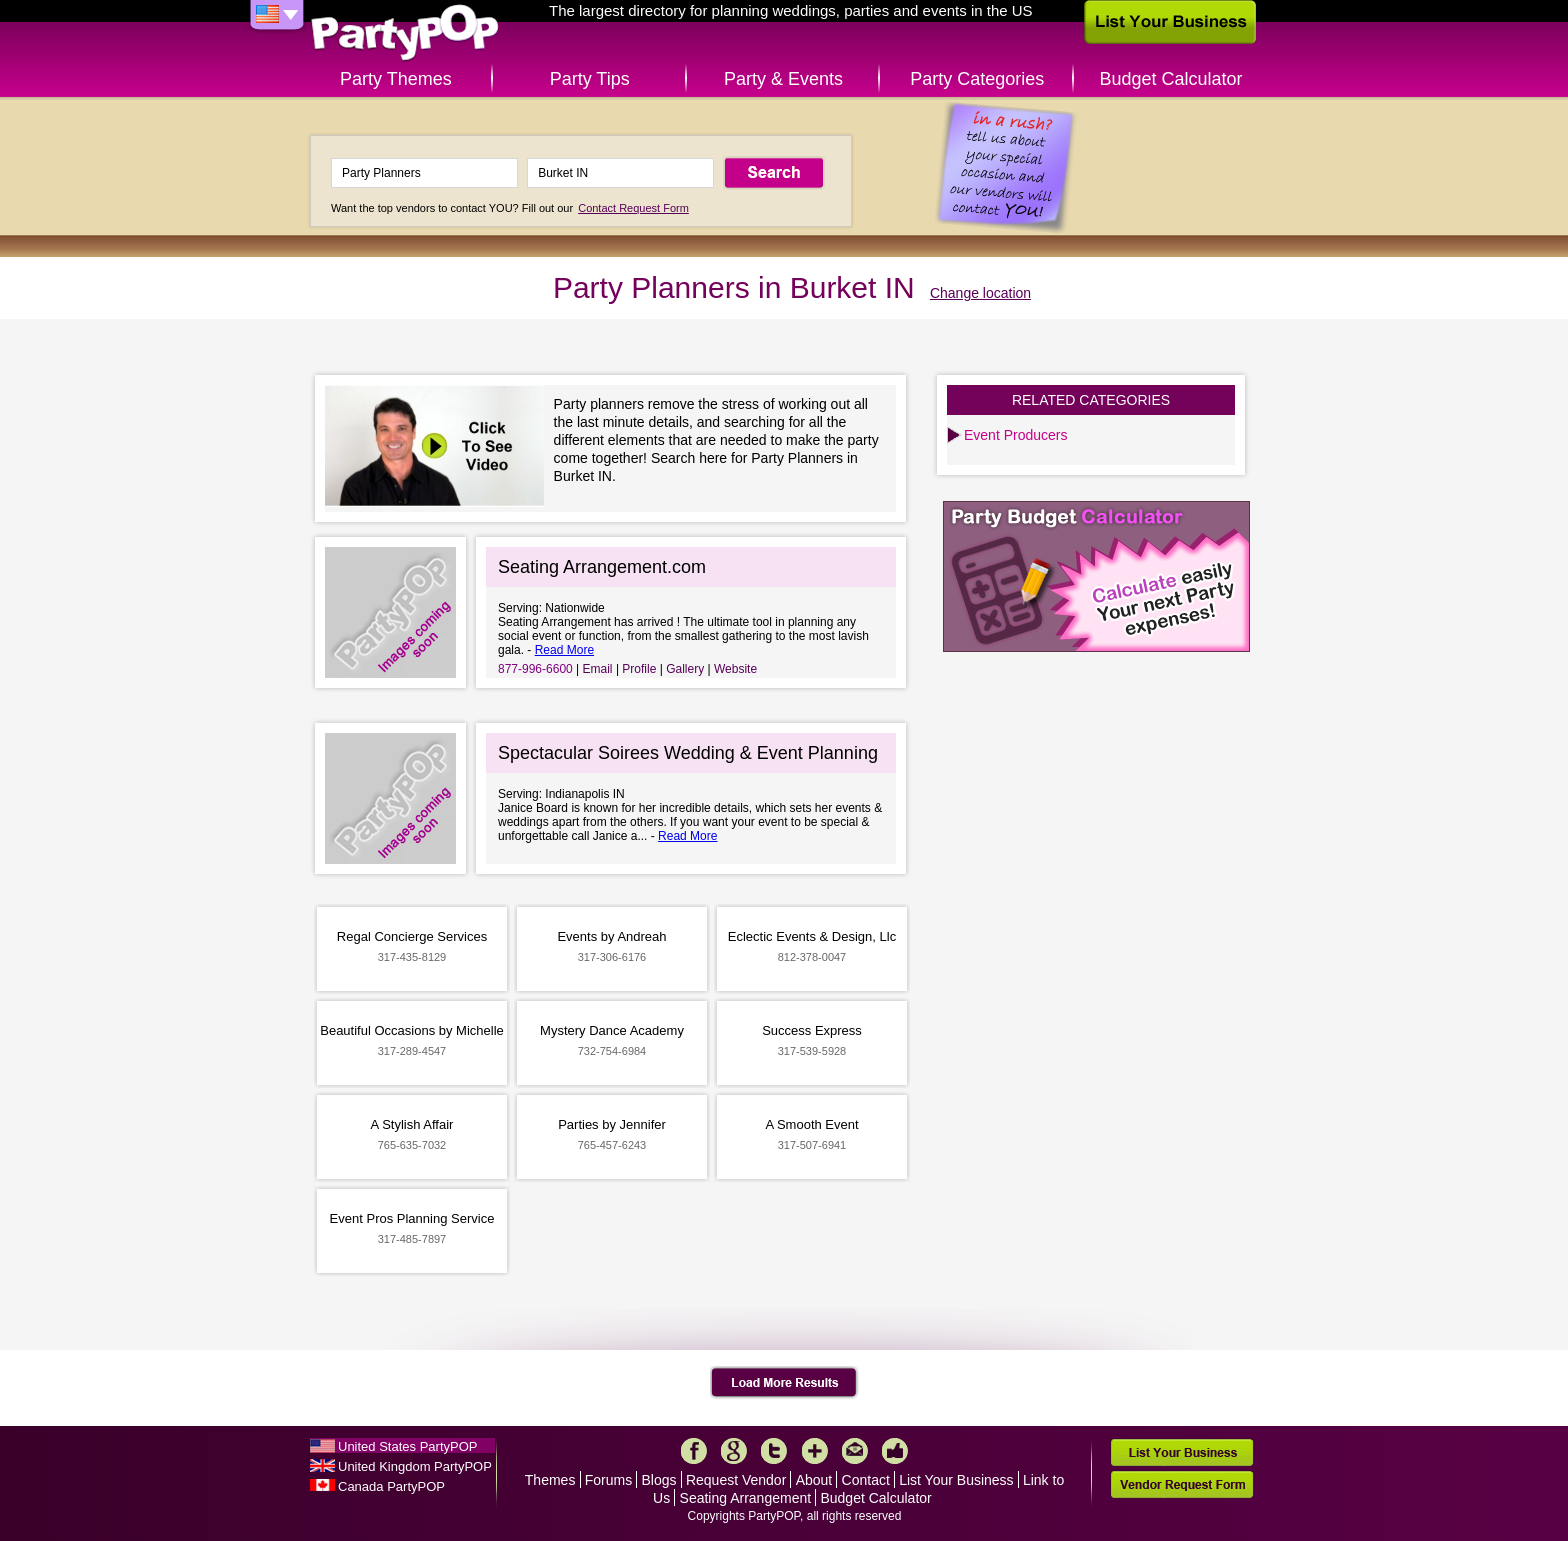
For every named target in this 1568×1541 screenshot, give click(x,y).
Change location (980, 293)
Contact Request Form (633, 208)
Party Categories (977, 79)
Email (598, 669)
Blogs (659, 1480)
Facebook (694, 1451)
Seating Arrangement (746, 1498)
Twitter (774, 1451)
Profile (639, 669)
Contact (866, 1480)
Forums (608, 1480)
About (814, 1480)
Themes (550, 1480)
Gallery (685, 669)
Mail (855, 1451)
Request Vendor (736, 1480)
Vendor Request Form (1182, 1484)
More (815, 1451)
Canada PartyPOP (391, 1486)
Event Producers (1016, 435)
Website (735, 669)
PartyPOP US (405, 33)
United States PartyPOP (407, 1446)
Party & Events (783, 79)
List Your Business (956, 1480)
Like (895, 1451)
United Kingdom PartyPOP (415, 1466)
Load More (784, 1383)
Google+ (734, 1451)
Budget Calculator (1171, 79)
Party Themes (396, 79)
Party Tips (590, 79)
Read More (564, 650)
